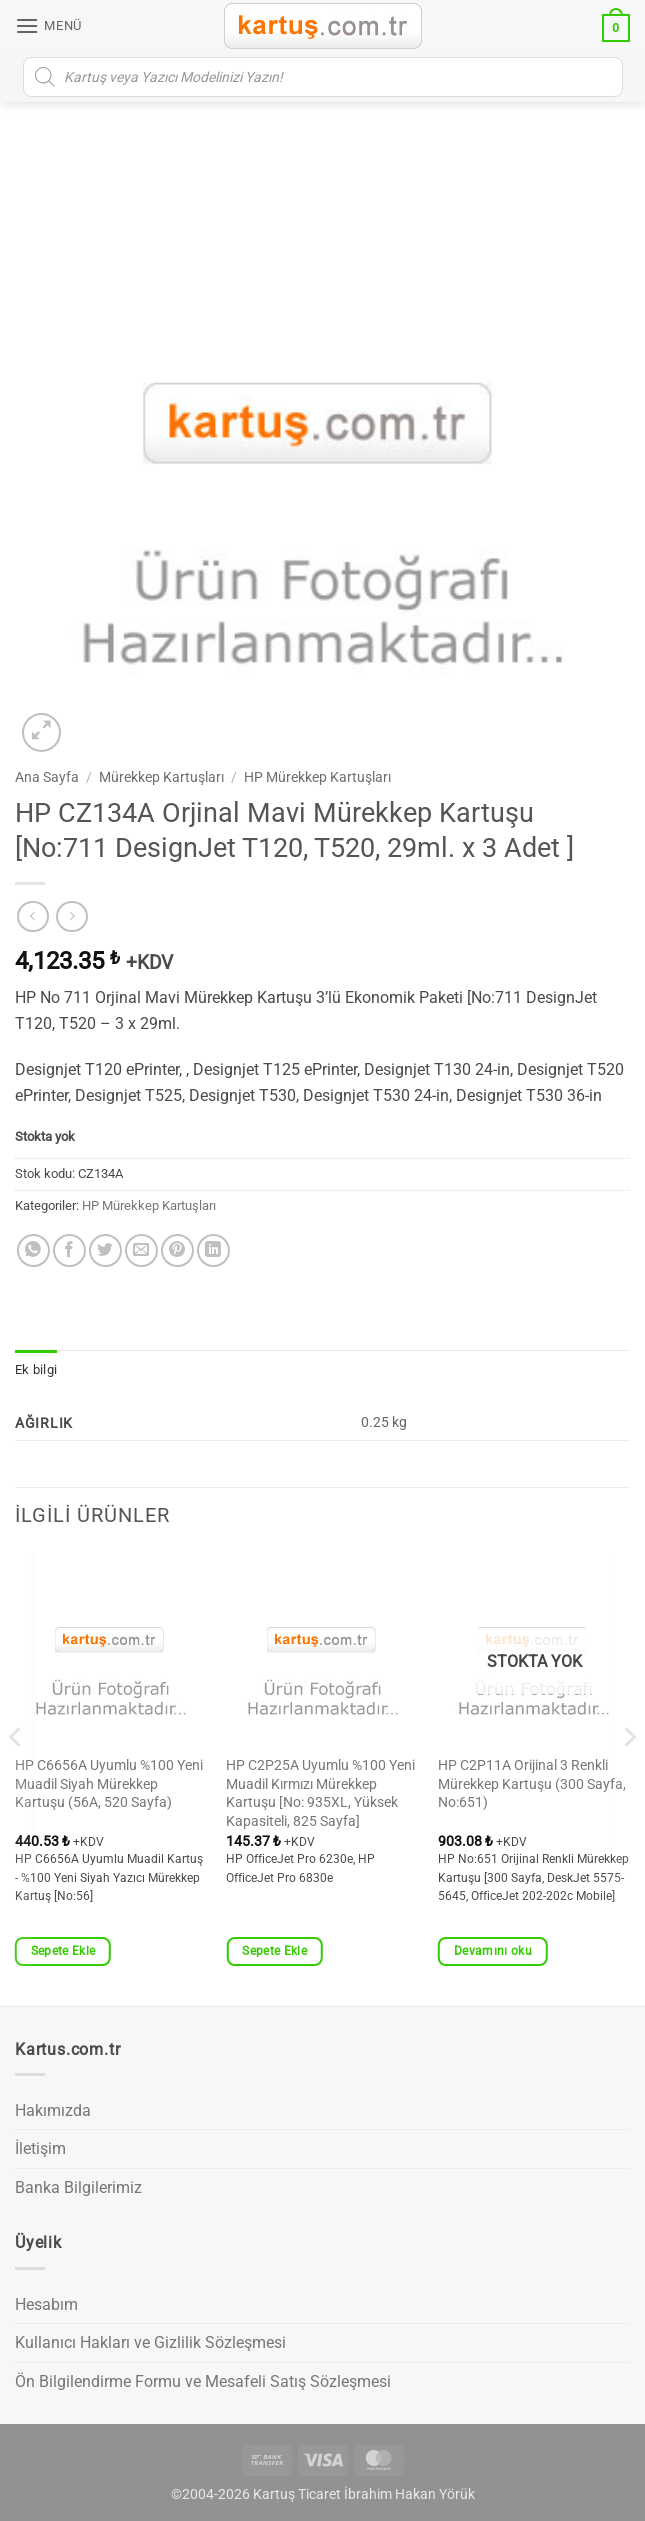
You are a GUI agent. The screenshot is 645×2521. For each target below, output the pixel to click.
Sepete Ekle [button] (63, 1951)
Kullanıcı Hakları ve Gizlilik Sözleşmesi (150, 2342)
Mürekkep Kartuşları (161, 777)
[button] (48, 25)
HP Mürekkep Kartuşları (317, 777)
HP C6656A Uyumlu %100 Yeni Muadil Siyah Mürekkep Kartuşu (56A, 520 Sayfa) (109, 1784)
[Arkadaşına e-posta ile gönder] (141, 1250)
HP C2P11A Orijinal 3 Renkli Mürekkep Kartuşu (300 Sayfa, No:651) (532, 1784)
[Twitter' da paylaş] (105, 1250)
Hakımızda (53, 2110)
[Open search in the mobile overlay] (323, 77)
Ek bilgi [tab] (36, 1369)
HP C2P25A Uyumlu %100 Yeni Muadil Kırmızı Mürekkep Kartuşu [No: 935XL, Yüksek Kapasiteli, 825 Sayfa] (320, 1793)
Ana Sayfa (47, 777)
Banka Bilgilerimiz (78, 2187)
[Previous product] (71, 916)
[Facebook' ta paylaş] (69, 1250)
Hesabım (46, 2304)
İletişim (40, 2148)
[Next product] (32, 916)
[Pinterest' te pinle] (177, 1250)
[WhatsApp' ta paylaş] (33, 1250)
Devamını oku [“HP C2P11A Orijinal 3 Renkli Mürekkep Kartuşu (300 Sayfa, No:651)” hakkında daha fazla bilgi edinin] (493, 1951)
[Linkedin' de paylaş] (213, 1250)
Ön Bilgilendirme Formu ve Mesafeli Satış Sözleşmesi (203, 2381)
